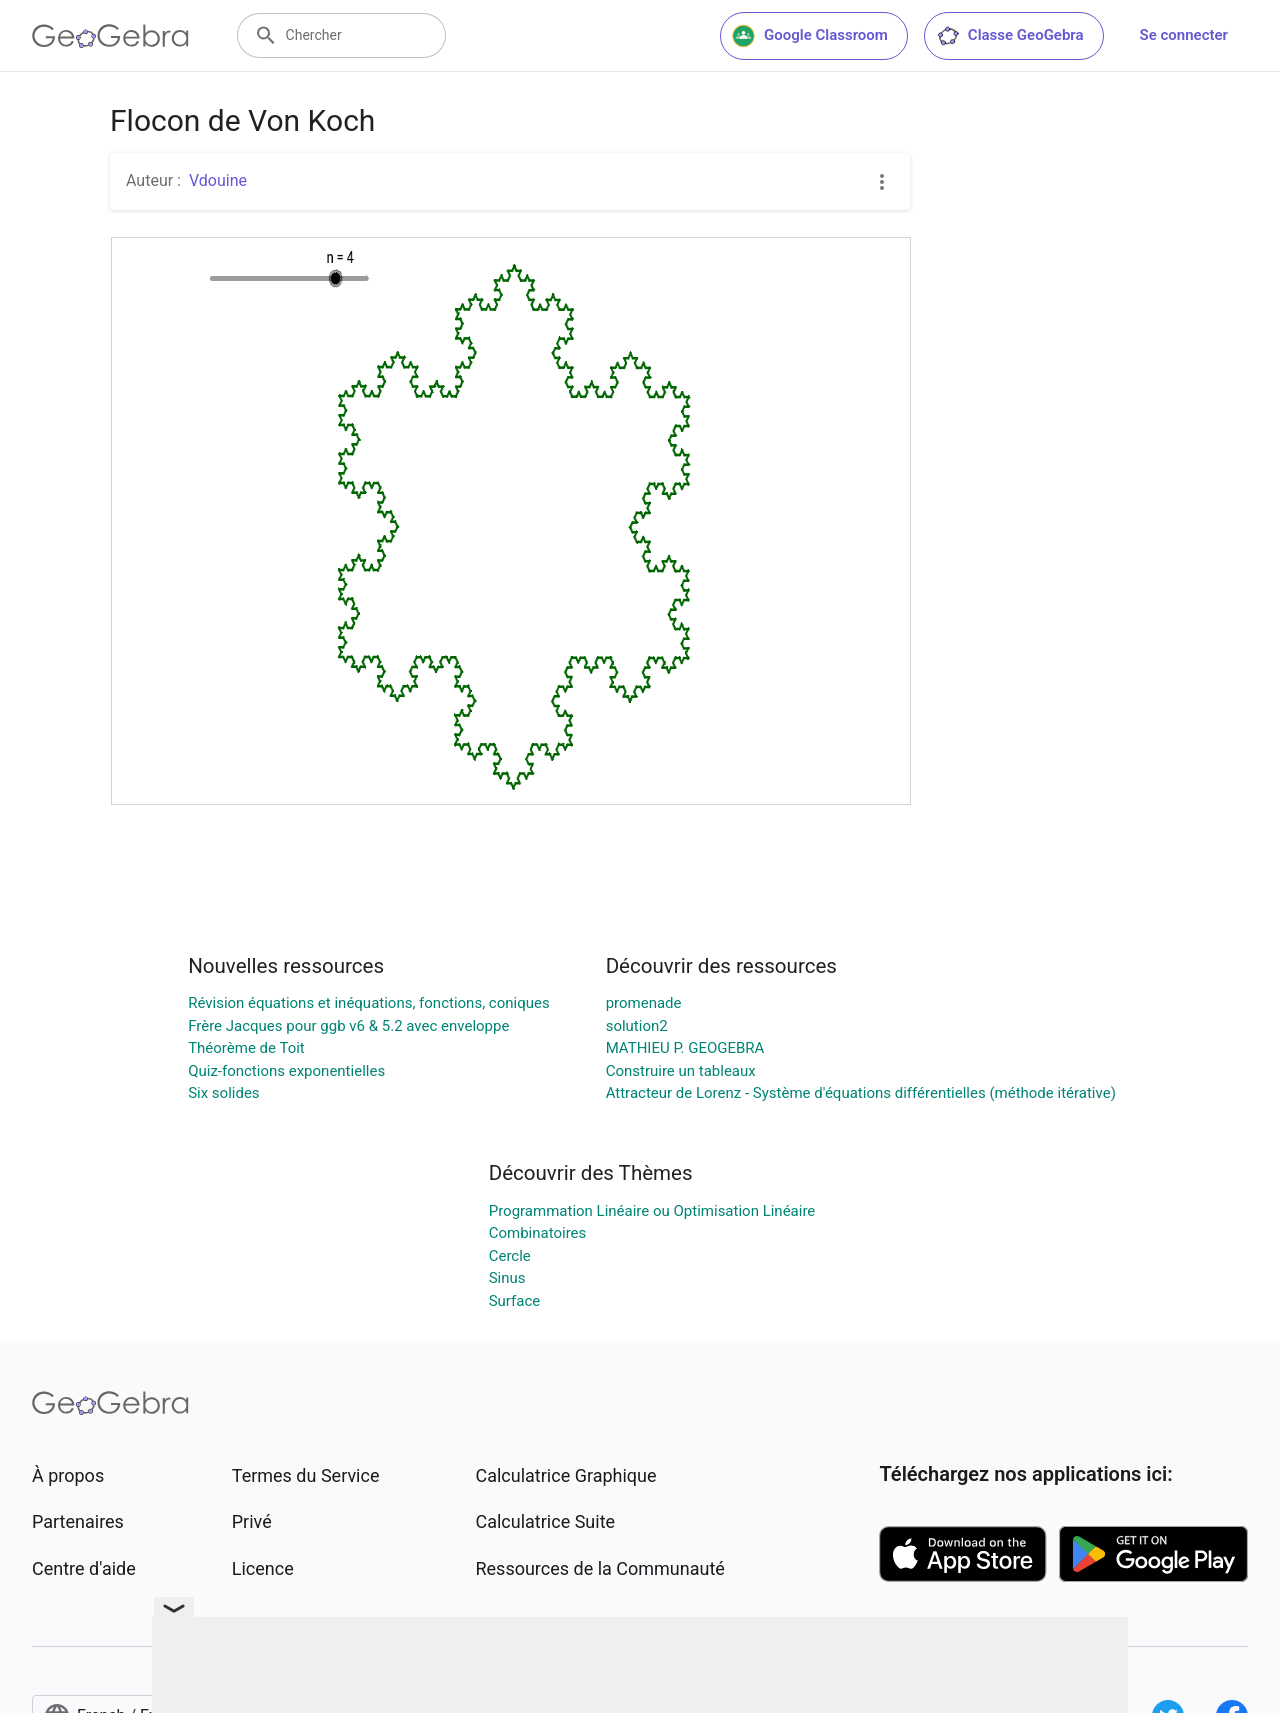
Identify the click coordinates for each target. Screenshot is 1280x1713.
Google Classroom (810, 36)
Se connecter (1184, 35)
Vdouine (218, 180)
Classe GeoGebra (1010, 36)
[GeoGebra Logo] (110, 36)
